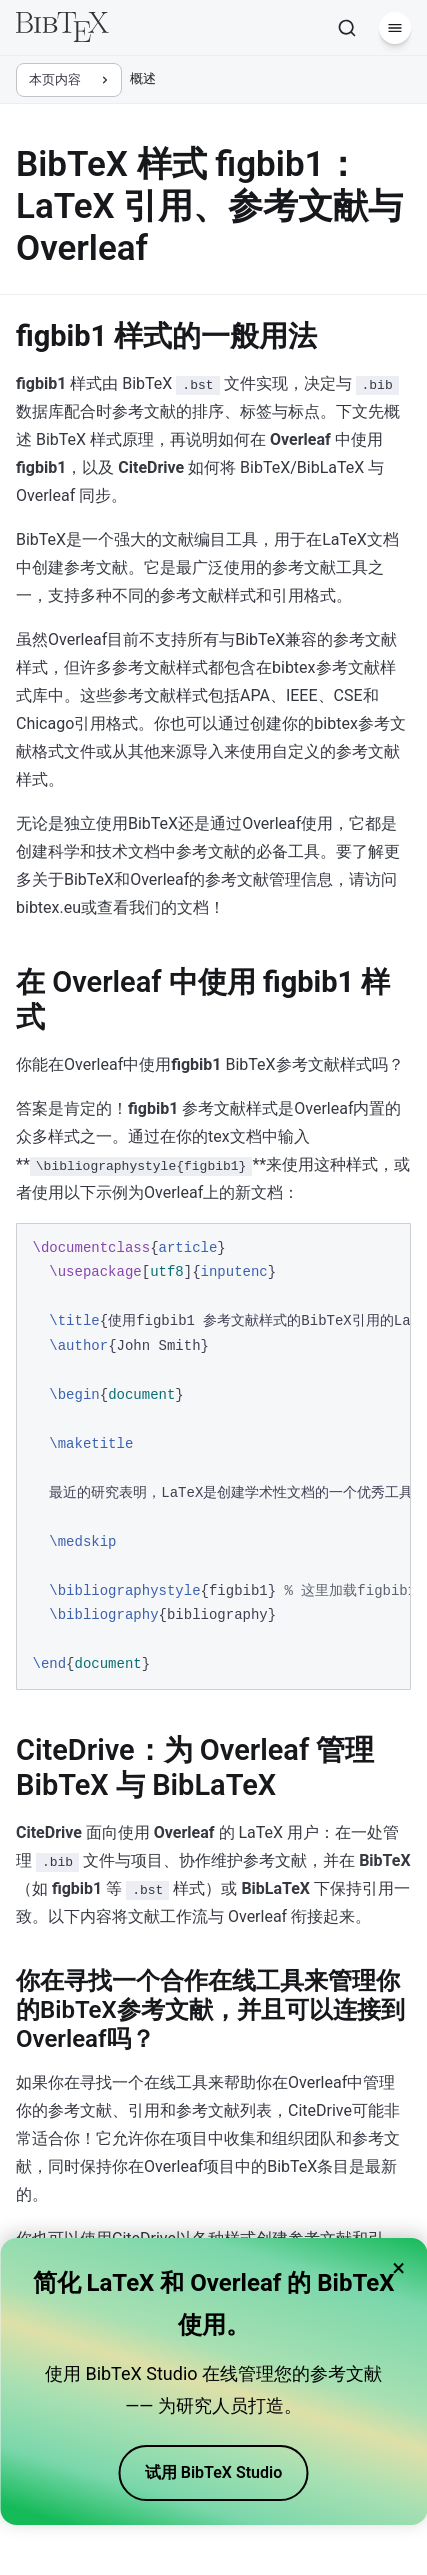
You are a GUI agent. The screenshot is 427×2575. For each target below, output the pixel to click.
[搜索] (347, 28)
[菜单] (395, 28)
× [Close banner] (398, 2268)
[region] (213, 1456)
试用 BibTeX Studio (213, 2472)
